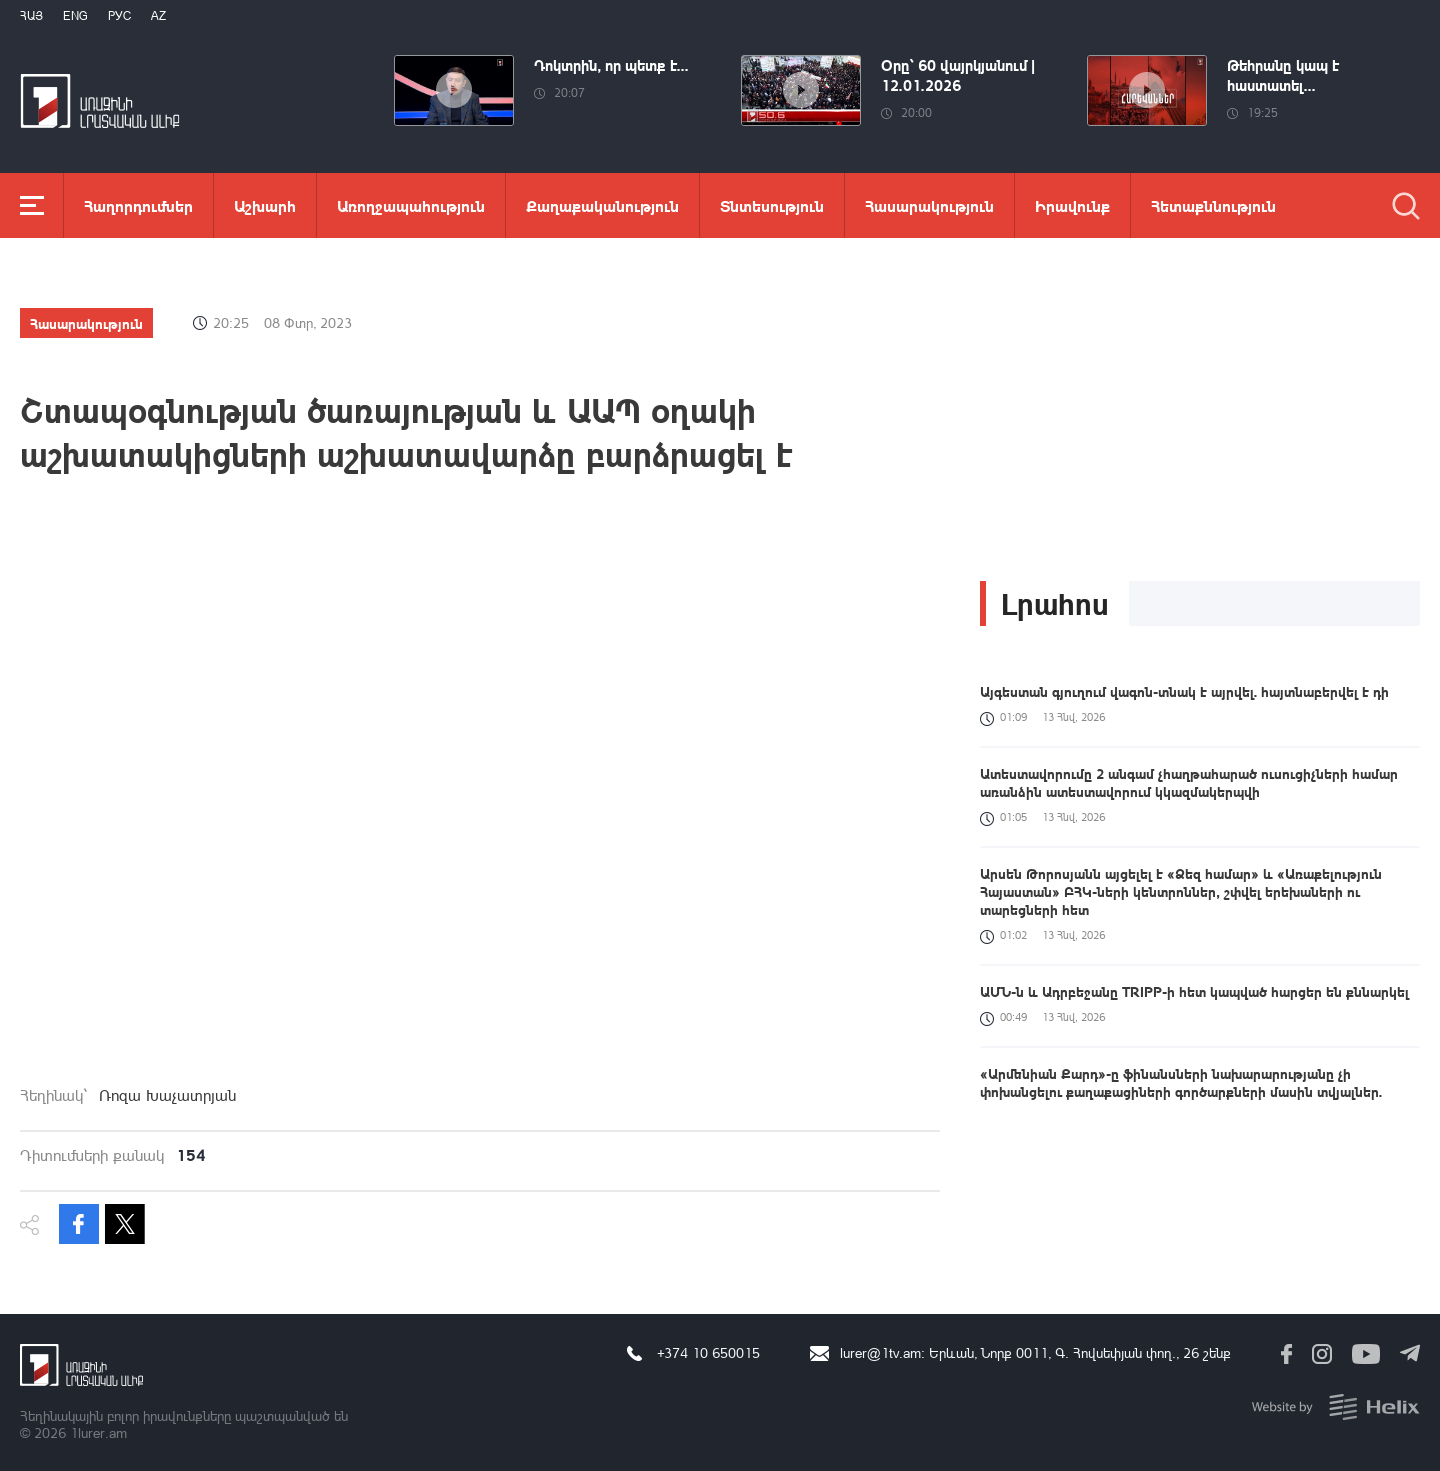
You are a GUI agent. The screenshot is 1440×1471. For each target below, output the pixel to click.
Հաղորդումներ (138, 205)
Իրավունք (1072, 205)
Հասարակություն (929, 205)
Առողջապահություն (411, 205)
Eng (75, 15)
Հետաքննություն (1213, 205)
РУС (119, 15)
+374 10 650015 (708, 1352)
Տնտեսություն (772, 205)
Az (158, 15)
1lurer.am (98, 1432)
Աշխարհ (265, 205)
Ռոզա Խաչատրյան (167, 1095)
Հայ (31, 15)
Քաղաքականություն (602, 205)
